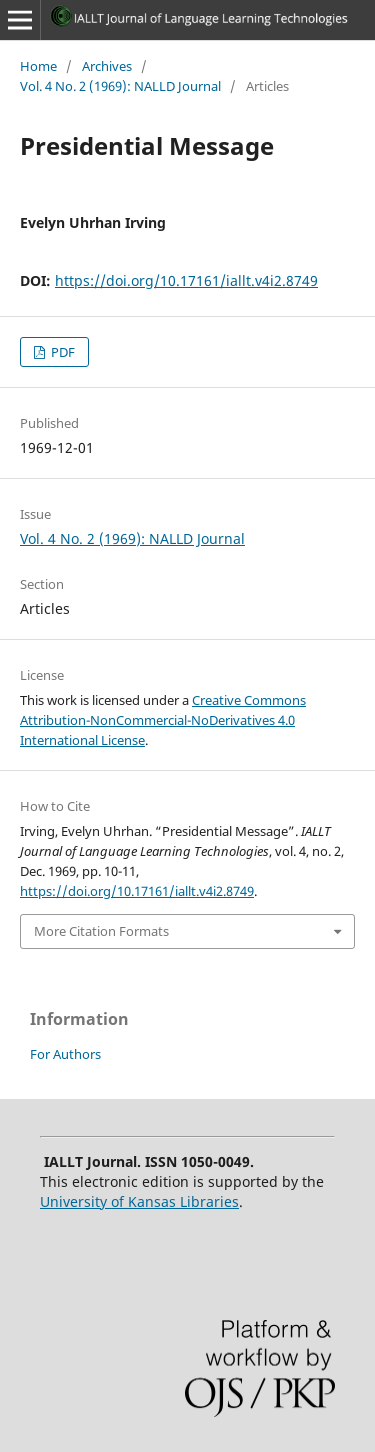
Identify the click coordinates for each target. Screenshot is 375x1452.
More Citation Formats (101, 931)
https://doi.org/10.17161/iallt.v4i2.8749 (186, 280)
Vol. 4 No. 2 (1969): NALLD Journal (120, 86)
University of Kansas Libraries (139, 1201)
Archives (107, 66)
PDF (61, 352)
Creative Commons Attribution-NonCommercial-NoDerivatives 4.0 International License (163, 720)
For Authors (65, 1054)
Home (38, 66)
